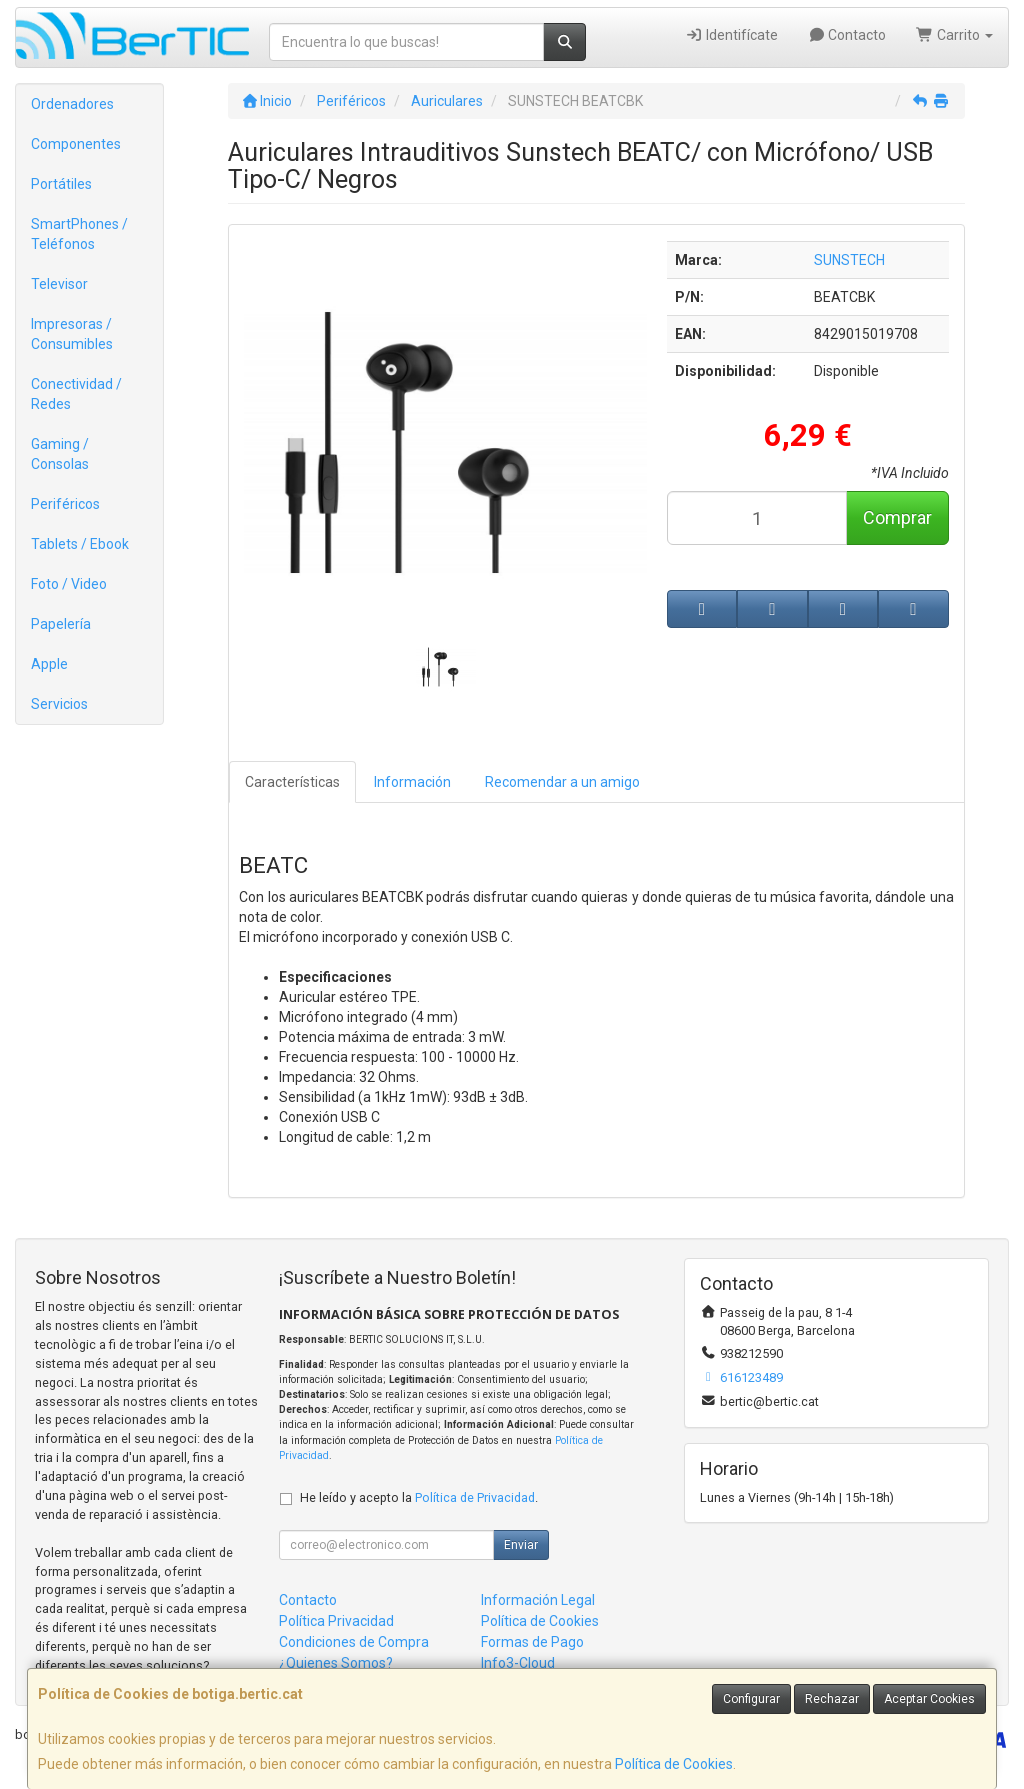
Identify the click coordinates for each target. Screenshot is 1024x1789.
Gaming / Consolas (60, 454)
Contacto (847, 35)
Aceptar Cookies (929, 1699)
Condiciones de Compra (354, 1642)
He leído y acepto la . (419, 1497)
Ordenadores (72, 104)
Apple (49, 664)
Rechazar (832, 1699)
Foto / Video (69, 584)
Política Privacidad (336, 1621)
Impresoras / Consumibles (72, 334)
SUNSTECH (849, 260)
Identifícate (731, 35)
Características (292, 782)
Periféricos (65, 504)
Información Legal (538, 1600)
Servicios (59, 704)
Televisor (59, 284)
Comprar (897, 517)
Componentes (76, 144)
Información (412, 782)
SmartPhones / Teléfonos (79, 234)
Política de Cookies (674, 1764)
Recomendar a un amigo (562, 782)
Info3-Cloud (518, 1663)
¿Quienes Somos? (336, 1663)
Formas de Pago (532, 1642)
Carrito (954, 35)
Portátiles (61, 184)
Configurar (751, 1699)
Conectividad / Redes (76, 394)
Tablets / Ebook (80, 544)
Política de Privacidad (475, 1497)
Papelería (61, 624)
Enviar (521, 1545)
